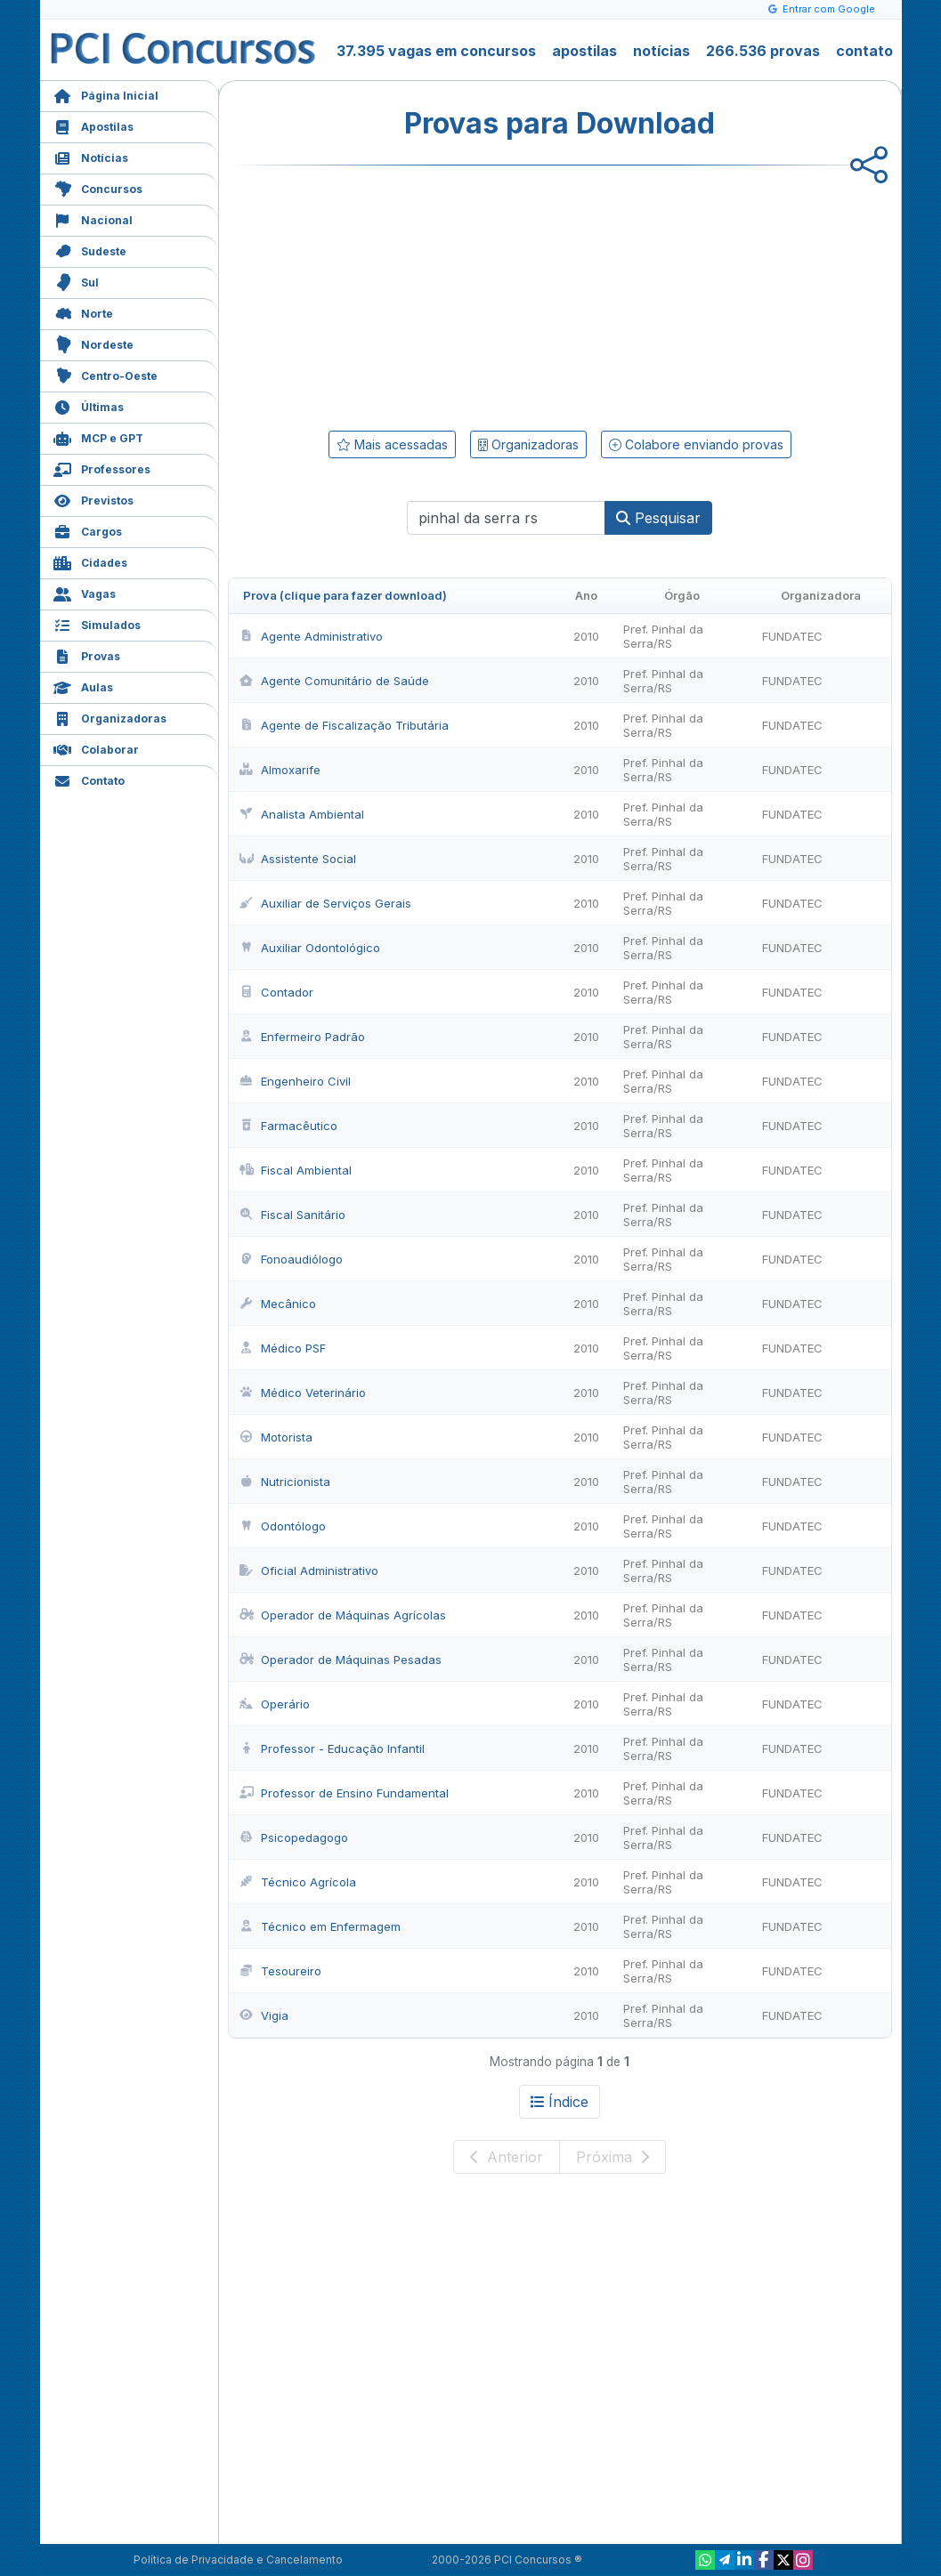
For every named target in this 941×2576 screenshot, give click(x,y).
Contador (276, 992)
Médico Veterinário (302, 1392)
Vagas (84, 592)
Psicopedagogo (293, 1837)
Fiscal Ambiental (295, 1170)
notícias (661, 51)
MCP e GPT (98, 436)
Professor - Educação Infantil (332, 1748)
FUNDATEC (792, 636)
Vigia (263, 2015)
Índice (559, 2102)
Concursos (97, 187)
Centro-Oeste (105, 374)
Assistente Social (297, 859)
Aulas (83, 685)
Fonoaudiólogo (291, 1259)
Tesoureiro (280, 1971)
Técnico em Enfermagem (320, 1926)
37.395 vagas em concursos (436, 51)
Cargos (87, 529)
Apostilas (93, 125)
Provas (86, 654)
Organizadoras (109, 716)
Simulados (97, 623)
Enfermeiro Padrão (302, 1037)
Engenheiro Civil (295, 1081)
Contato (89, 779)
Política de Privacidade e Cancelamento (238, 2559)
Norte (83, 312)
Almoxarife (279, 770)
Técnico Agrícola (297, 1882)
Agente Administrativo (311, 636)
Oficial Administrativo (308, 1570)
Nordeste (93, 343)
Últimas (88, 405)
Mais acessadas (392, 444)
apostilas (584, 51)
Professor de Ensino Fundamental (344, 1793)
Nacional (93, 218)
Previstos (93, 498)
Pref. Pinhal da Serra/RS (663, 636)
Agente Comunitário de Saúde (334, 681)
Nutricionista (284, 1481)
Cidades (90, 561)
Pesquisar (658, 518)
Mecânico (277, 1303)
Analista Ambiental (301, 814)
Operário (274, 1704)
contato (864, 51)
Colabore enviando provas (696, 444)
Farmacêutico (288, 1125)
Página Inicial (105, 93)
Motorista (275, 1437)
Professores (101, 467)
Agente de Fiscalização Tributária (344, 725)
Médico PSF (282, 1348)
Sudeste (89, 249)
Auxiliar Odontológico (309, 948)
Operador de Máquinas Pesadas (340, 1659)
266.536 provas (763, 51)
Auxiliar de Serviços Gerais (325, 903)
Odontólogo (282, 1526)
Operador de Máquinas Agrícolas (342, 1615)
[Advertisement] (414, 294)
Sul (76, 281)
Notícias (90, 156)
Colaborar (96, 747)
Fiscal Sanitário (292, 1214)
